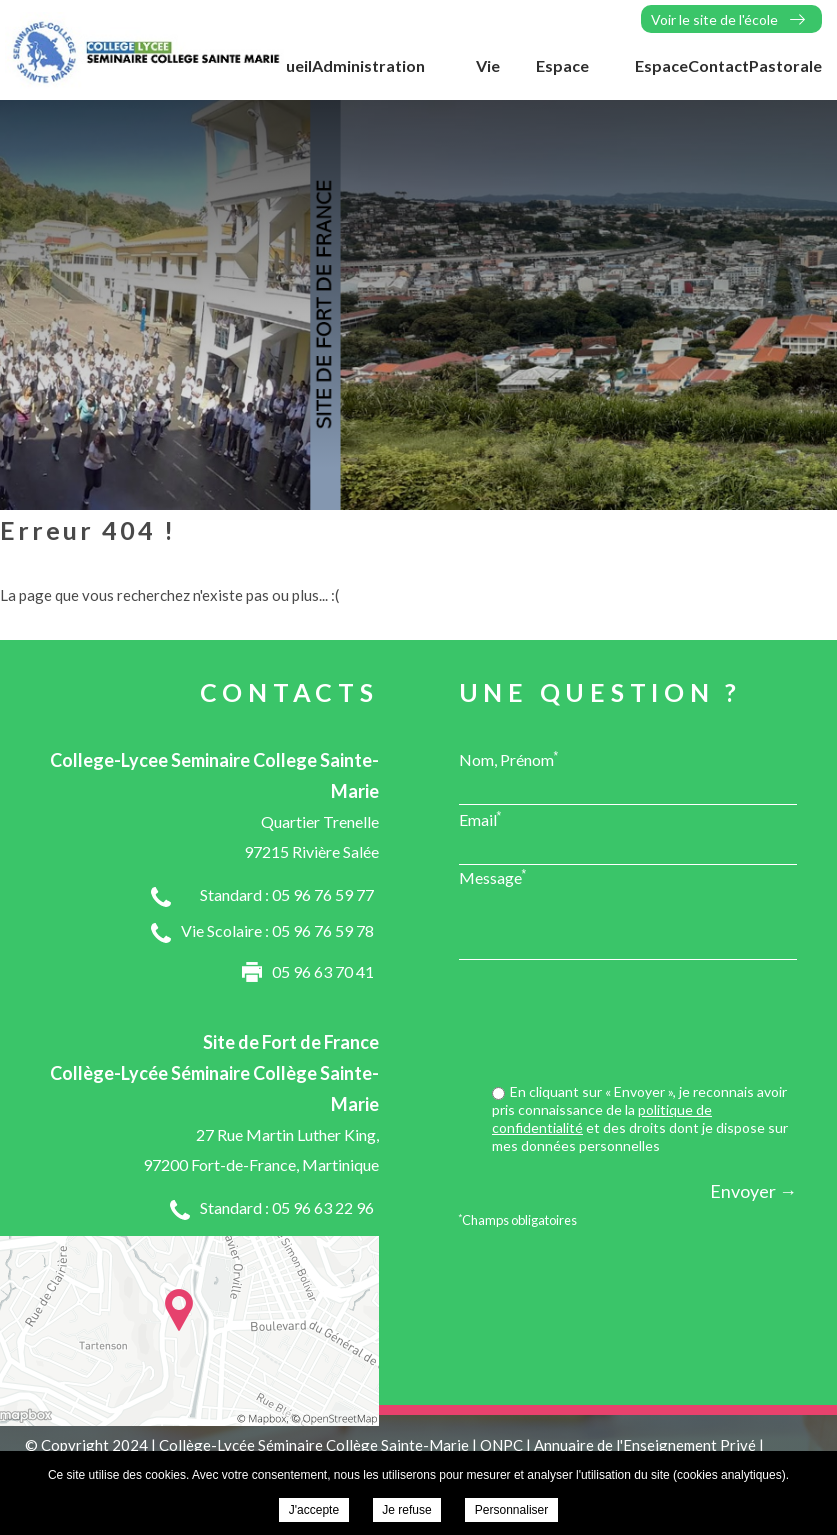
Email (480, 819)
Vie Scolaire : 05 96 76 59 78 (277, 930)
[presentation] (645, 1024)
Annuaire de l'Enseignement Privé (645, 1445)
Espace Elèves (562, 76)
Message (493, 877)
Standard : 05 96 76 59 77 (287, 894)
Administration (368, 65)
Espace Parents (658, 76)
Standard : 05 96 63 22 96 (287, 1207)
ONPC (501, 1445)
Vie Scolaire (470, 76)
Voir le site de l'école (714, 19)
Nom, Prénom (509, 759)
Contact (718, 65)
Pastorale (785, 65)
